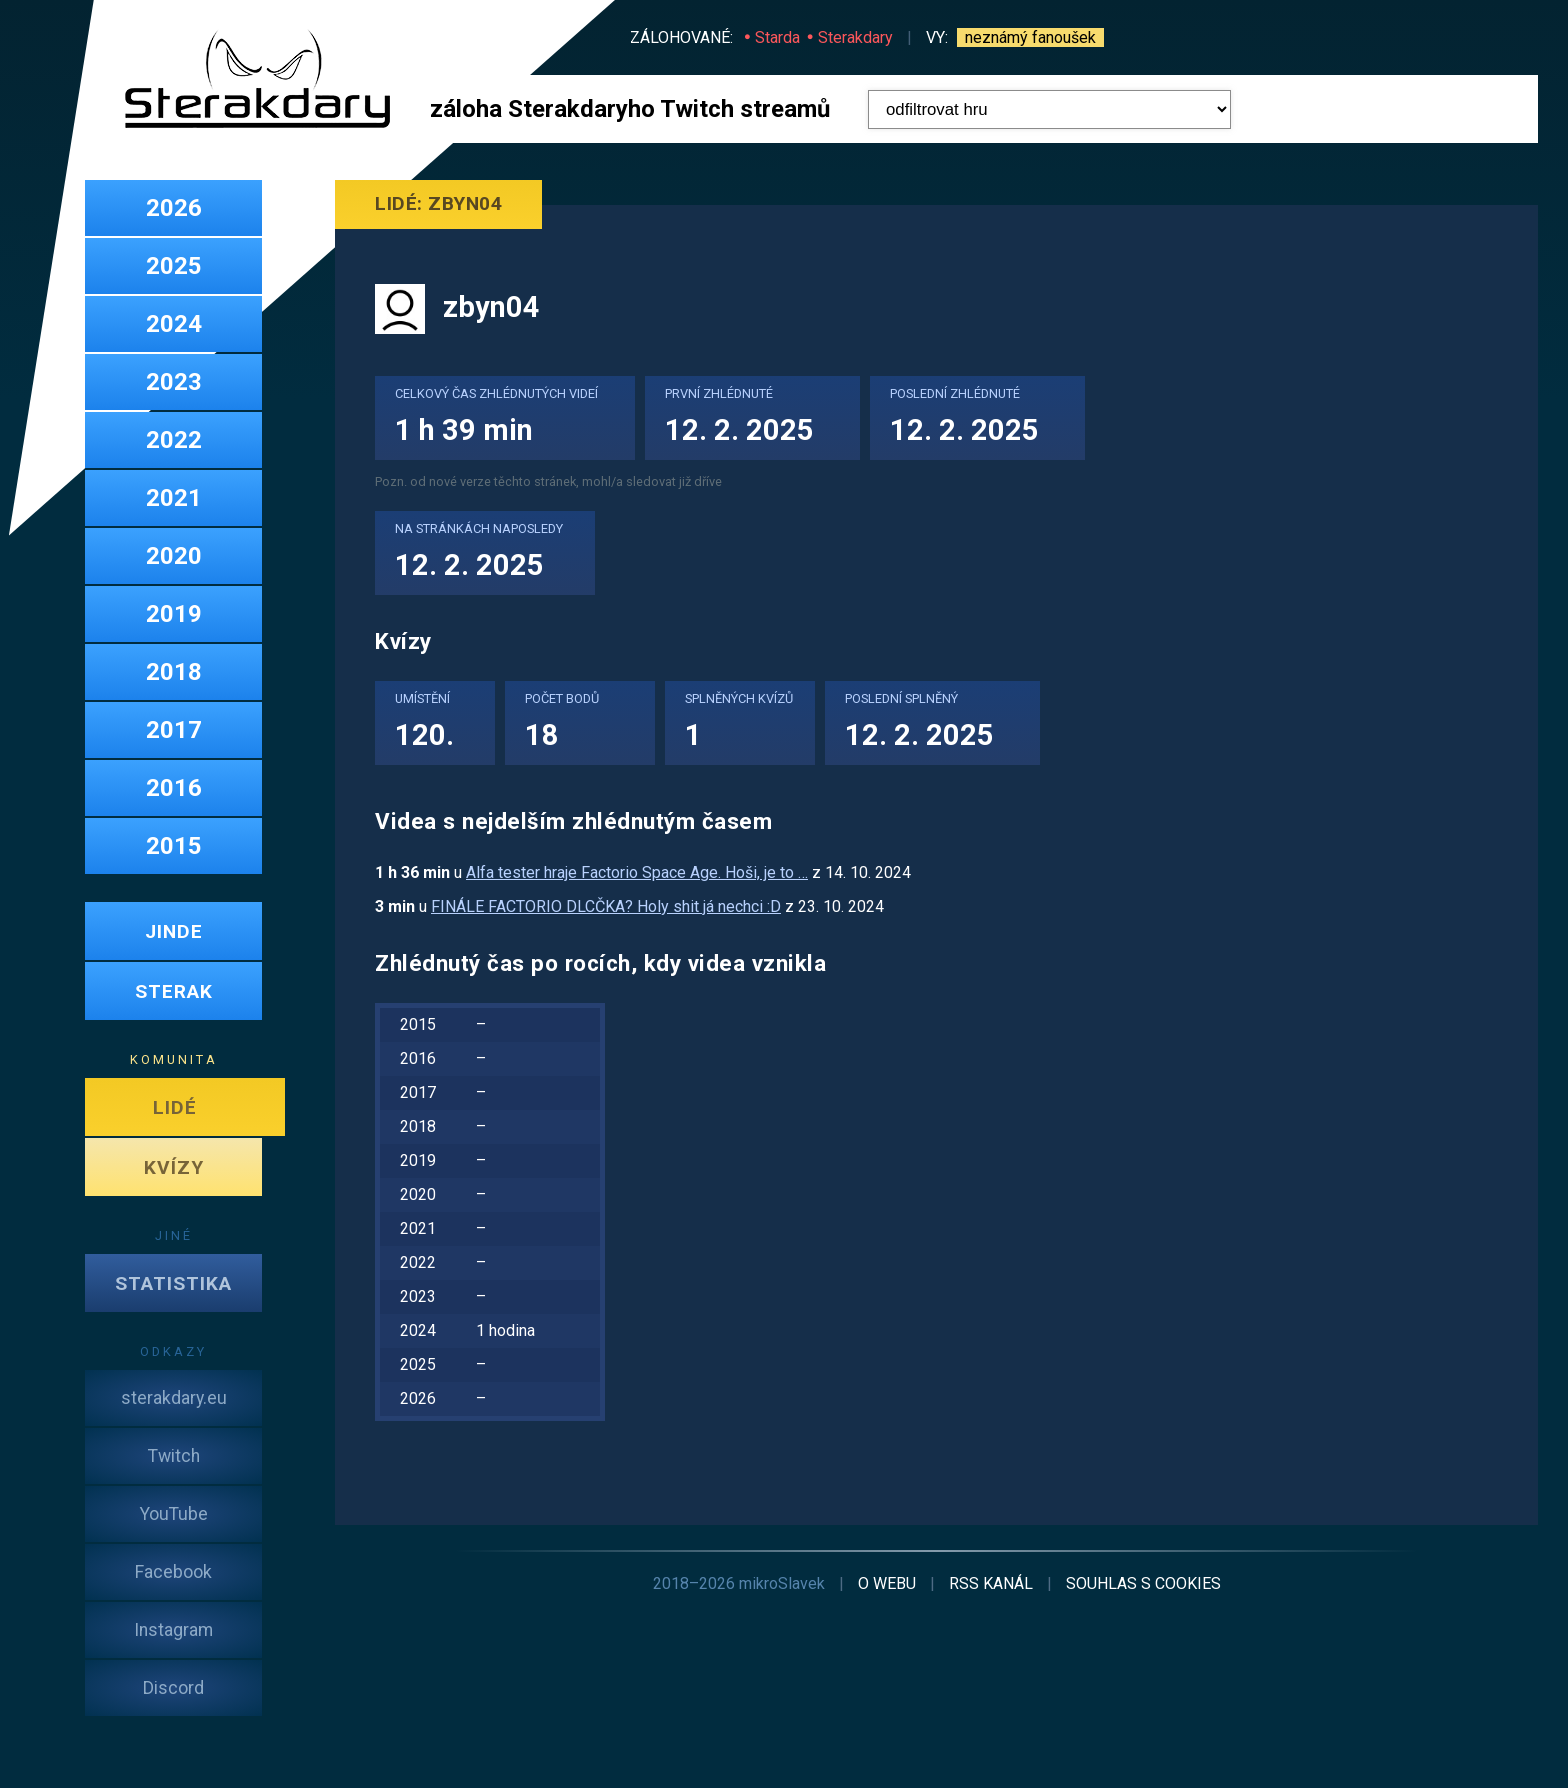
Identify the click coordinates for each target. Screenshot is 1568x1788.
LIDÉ (175, 1107)
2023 (174, 382)
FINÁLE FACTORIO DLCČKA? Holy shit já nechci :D (606, 906)
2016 (174, 788)
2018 (174, 672)
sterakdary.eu (174, 1398)
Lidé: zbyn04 (438, 203)
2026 (174, 208)
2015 (174, 846)
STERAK (174, 991)
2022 (174, 440)
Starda (777, 37)
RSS (991, 1583)
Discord (173, 1688)
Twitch (174, 1456)
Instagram (173, 1630)
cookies (1143, 1583)
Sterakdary (855, 37)
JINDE (174, 931)
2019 (174, 614)
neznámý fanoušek (1030, 37)
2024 (174, 324)
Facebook (173, 1572)
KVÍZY (174, 1167)
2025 (174, 266)
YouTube (174, 1514)
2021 (174, 498)
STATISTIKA (173, 1283)
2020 (174, 556)
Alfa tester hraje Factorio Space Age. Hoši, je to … (637, 872)
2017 (174, 730)
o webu (887, 1583)
